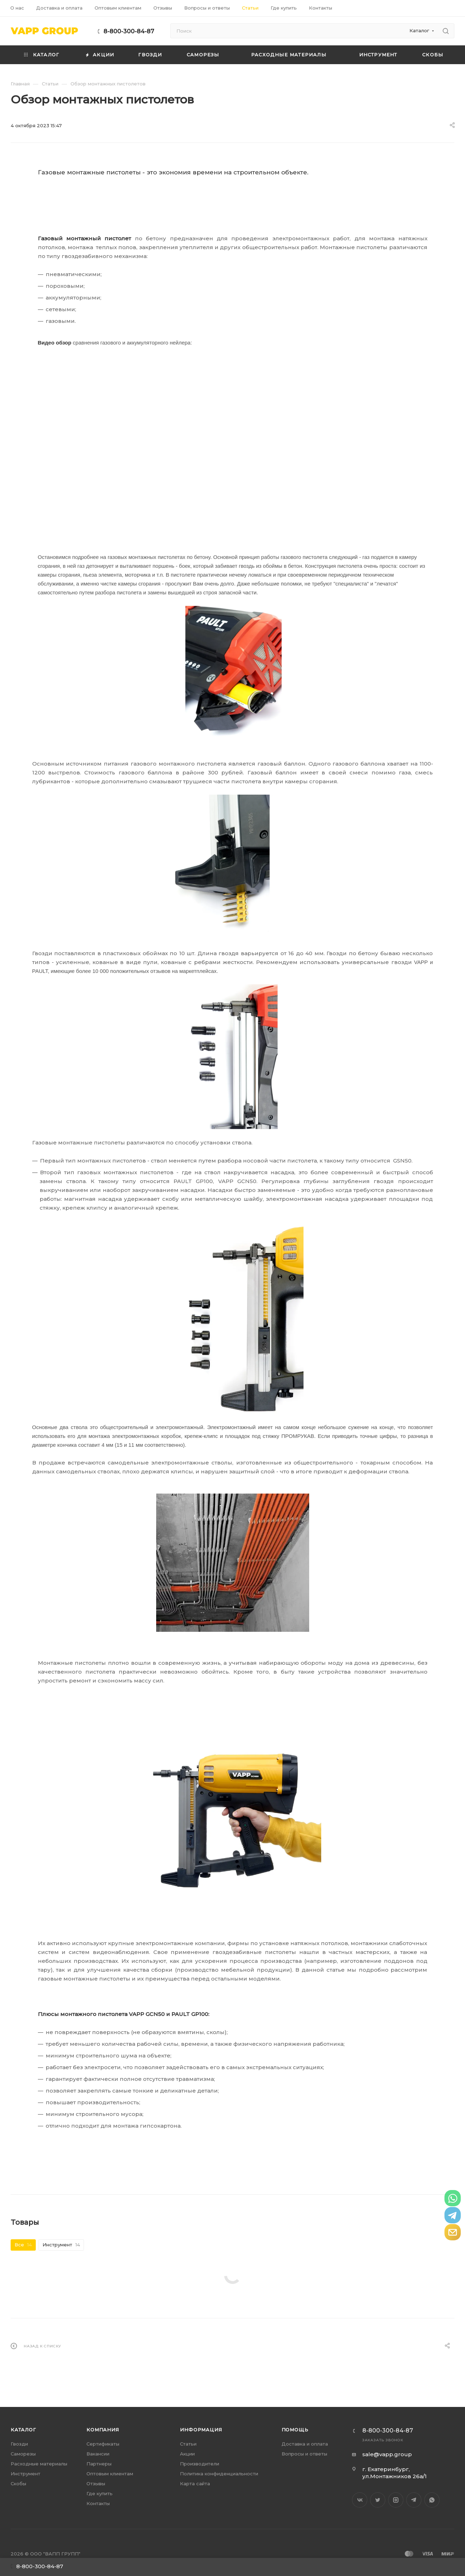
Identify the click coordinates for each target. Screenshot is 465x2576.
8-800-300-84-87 (128, 31)
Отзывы (95, 2483)
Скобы (18, 2483)
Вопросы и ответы (304, 2454)
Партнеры (99, 2463)
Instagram (395, 2500)
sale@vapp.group (387, 2454)
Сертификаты (102, 2444)
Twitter (377, 2500)
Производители (199, 2463)
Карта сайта (195, 2483)
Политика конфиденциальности (219, 2473)
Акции (187, 2454)
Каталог (23, 2429)
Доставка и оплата (305, 2444)
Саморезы (23, 2454)
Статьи (188, 2444)
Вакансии (97, 2454)
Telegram (413, 2500)
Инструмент (25, 2473)
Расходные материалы (39, 2463)
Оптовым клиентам (109, 2473)
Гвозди (19, 2444)
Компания (102, 2429)
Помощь (295, 2429)
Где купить (99, 2493)
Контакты (98, 2503)
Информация (201, 2429)
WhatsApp (432, 2500)
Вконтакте (359, 2500)
